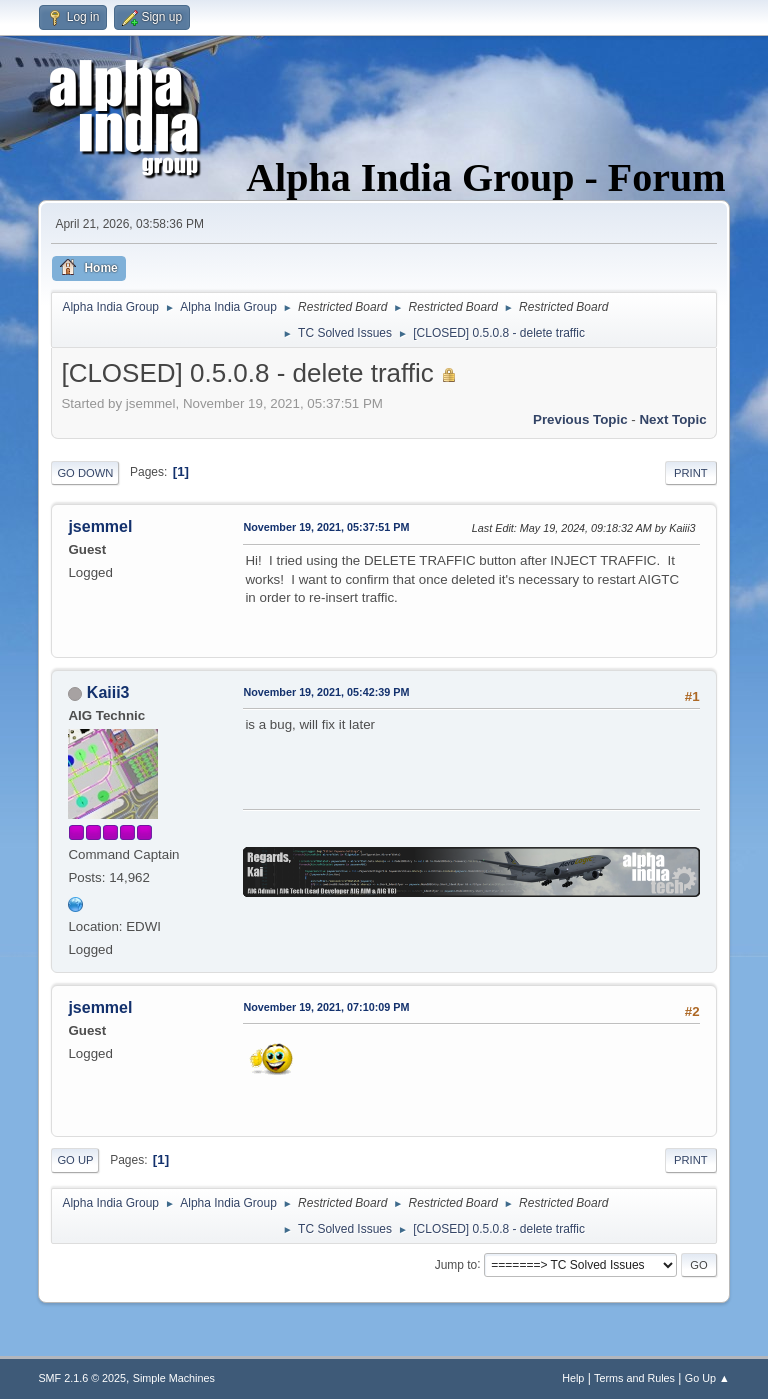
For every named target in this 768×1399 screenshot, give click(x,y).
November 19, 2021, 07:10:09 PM (326, 1007)
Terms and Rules (634, 1378)
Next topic (672, 419)
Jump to (456, 1264)
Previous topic (580, 419)
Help (573, 1378)
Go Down (85, 473)
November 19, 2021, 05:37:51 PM (326, 527)
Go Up (75, 1160)
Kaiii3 (108, 692)
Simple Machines (174, 1378)
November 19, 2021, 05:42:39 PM (326, 692)
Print (691, 473)
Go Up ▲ (707, 1378)
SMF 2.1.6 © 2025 (82, 1378)
